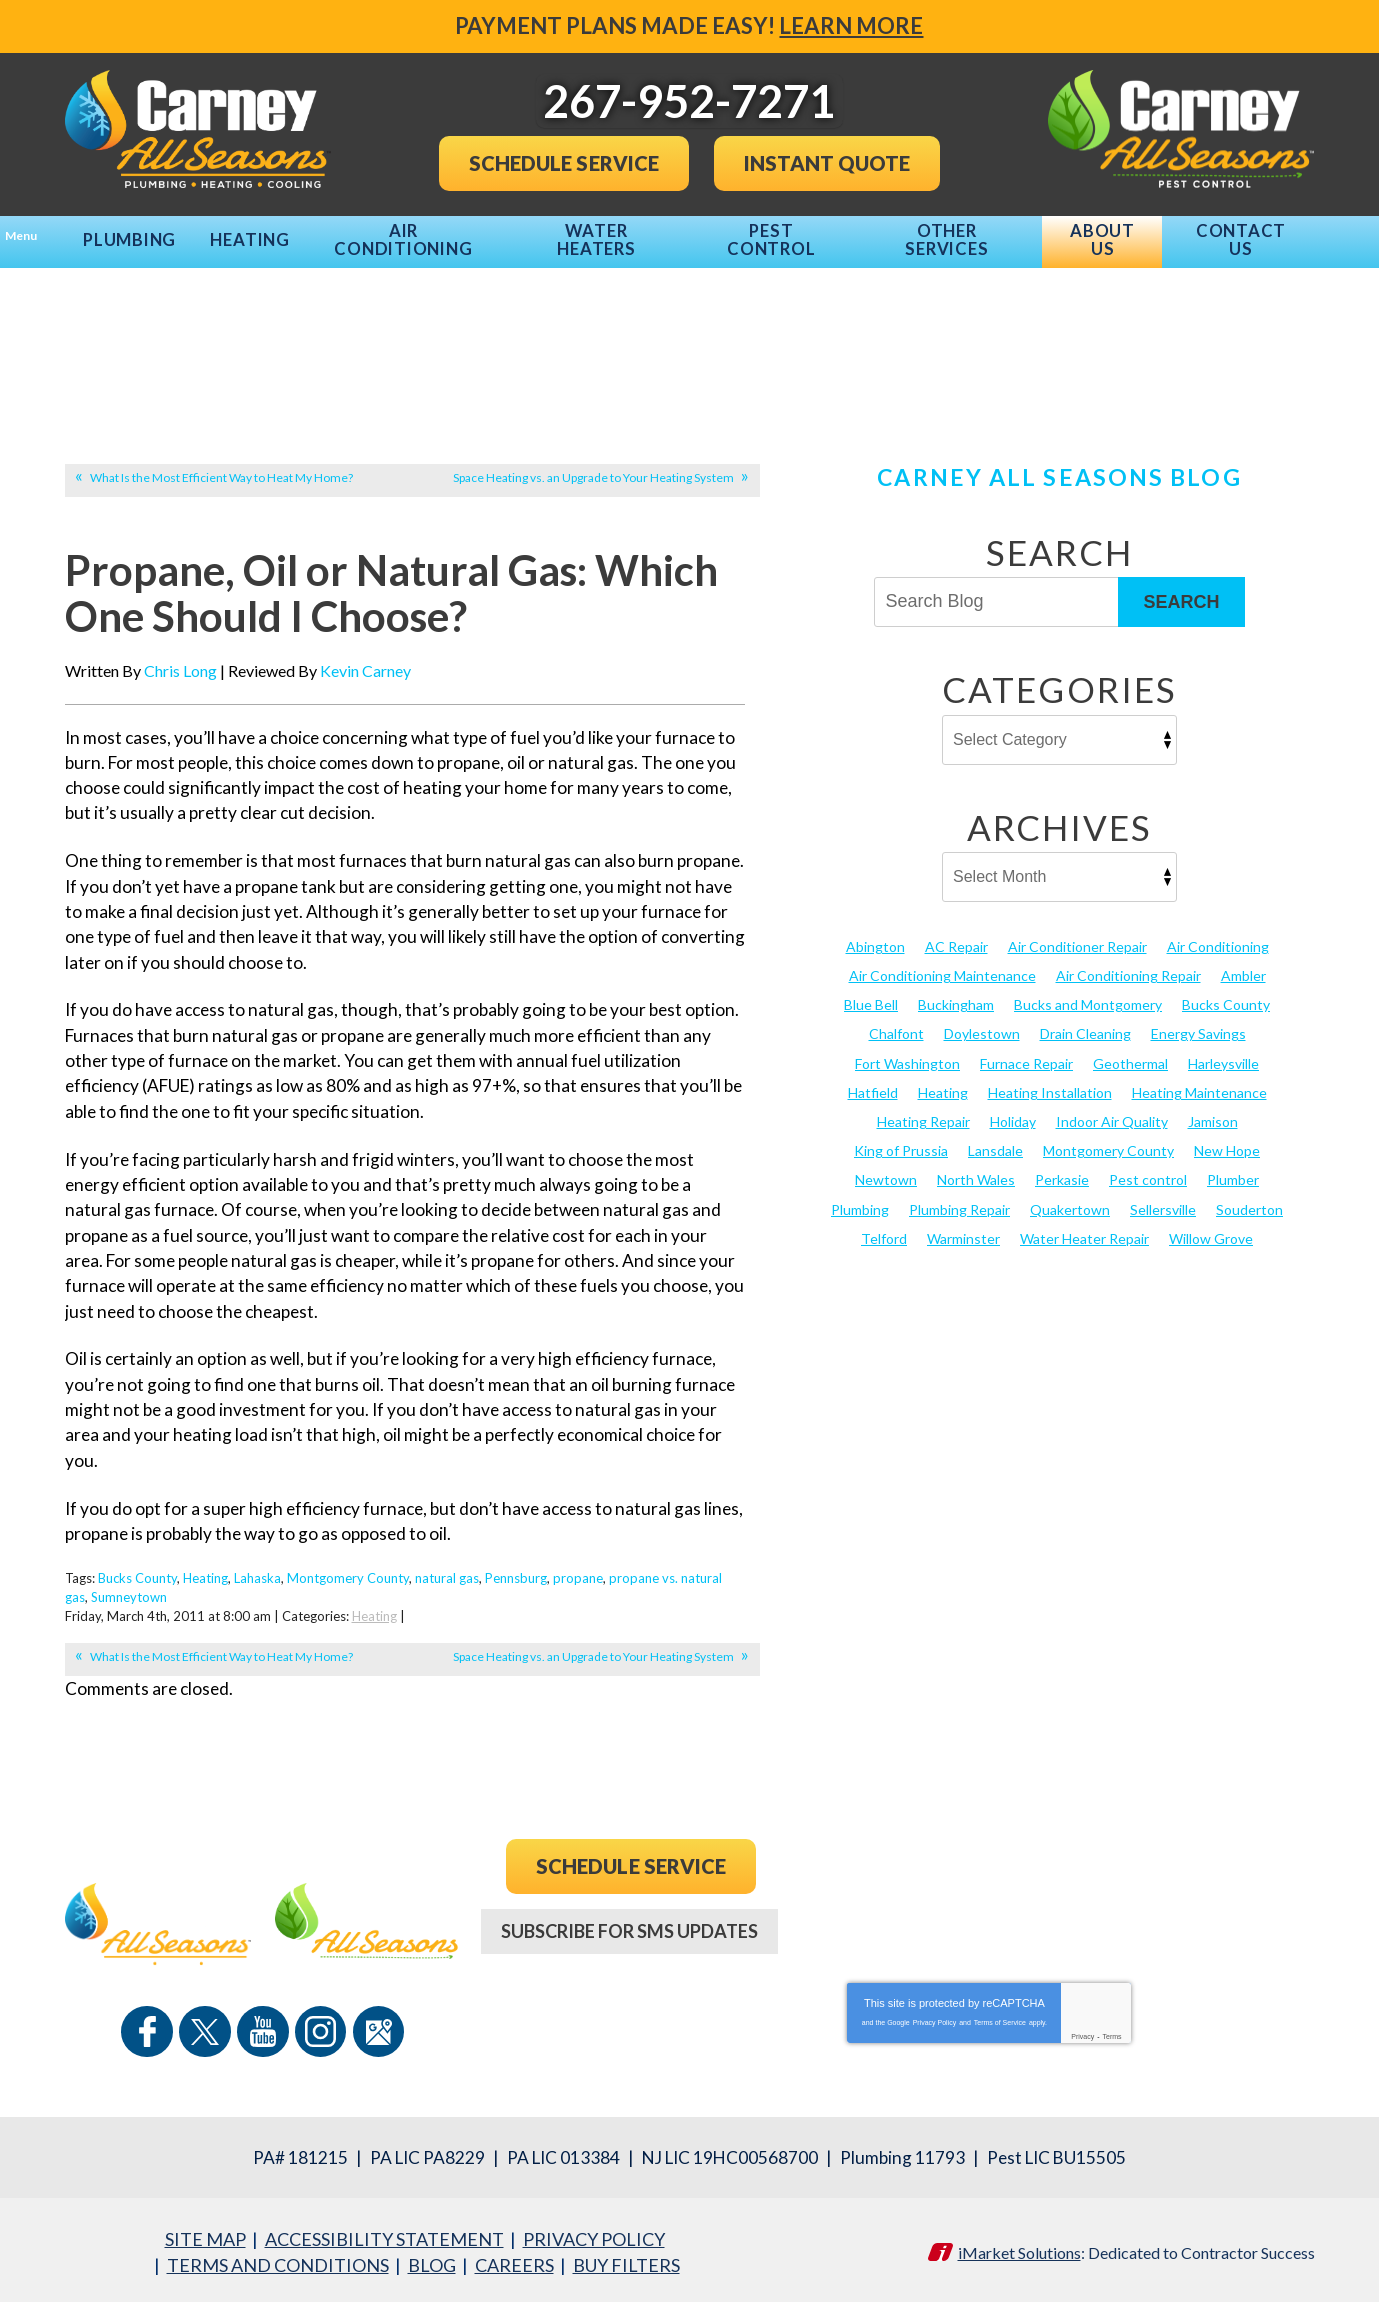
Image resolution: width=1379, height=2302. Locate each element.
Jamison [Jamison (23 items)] (1213, 1111)
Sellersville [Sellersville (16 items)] (1163, 1199)
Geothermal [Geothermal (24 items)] (1130, 1053)
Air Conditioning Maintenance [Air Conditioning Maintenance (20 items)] (942, 965)
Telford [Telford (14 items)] (884, 1228)
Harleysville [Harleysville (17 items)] (1223, 1053)
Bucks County (137, 1579)
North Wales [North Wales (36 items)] (976, 1170)
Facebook (171, 2030)
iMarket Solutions (1019, 2246)
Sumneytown (129, 1597)
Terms (1112, 2028)
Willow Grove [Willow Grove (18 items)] (1211, 1228)
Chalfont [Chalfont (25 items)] (896, 1024)
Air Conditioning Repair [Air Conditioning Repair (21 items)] (1128, 965)
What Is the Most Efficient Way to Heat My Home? (221, 467)
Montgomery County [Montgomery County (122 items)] (1108, 1140)
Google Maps (355, 2030)
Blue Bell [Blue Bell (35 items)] (871, 995)
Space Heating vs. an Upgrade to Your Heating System (593, 467)
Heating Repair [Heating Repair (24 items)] (923, 1111)
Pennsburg (516, 1579)
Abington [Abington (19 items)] (875, 936)
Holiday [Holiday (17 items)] (1013, 1111)
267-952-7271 (631, 2012)
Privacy (1082, 2028)
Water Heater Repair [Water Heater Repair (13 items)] (1084, 1228)
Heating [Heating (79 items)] (943, 1082)
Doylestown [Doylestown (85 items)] (982, 1024)
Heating (205, 1579)
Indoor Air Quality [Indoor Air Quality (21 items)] (1112, 1111)
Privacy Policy (935, 2014)
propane (578, 1579)
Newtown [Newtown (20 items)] (886, 1170)
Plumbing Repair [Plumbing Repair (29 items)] (959, 1199)
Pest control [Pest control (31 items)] (1148, 1170)
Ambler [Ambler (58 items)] (1243, 965)
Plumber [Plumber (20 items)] (1233, 1170)
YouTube (263, 2030)
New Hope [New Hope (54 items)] (1227, 1140)
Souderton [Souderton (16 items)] (1249, 1199)
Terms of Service (1000, 2014)
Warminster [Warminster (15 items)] (963, 1228)
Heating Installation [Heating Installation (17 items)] (1050, 1082)
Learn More (852, 25)
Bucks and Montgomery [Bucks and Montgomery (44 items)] (1088, 995)
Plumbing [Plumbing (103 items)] (860, 1199)
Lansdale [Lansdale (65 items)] (995, 1140)
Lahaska (257, 1579)
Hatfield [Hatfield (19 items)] (873, 1082)
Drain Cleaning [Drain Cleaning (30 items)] (1085, 1024)
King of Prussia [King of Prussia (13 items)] (901, 1140)
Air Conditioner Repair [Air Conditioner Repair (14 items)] (1077, 936)
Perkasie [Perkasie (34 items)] (1062, 1170)
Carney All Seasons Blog (1059, 467)
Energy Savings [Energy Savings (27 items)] (1198, 1024)
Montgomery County (348, 1579)
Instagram (309, 2030)
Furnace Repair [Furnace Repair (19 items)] (1026, 1053)
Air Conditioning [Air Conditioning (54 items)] (1218, 936)
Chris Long (180, 670)
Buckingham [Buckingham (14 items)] (956, 995)
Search (1181, 592)
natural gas (447, 1579)
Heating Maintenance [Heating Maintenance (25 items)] (1199, 1082)
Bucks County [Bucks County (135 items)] (1226, 995)
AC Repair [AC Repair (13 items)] (956, 936)
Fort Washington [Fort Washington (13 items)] (907, 1053)
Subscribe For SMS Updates (629, 1930)
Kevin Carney (365, 670)
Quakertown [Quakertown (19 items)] (1070, 1199)
